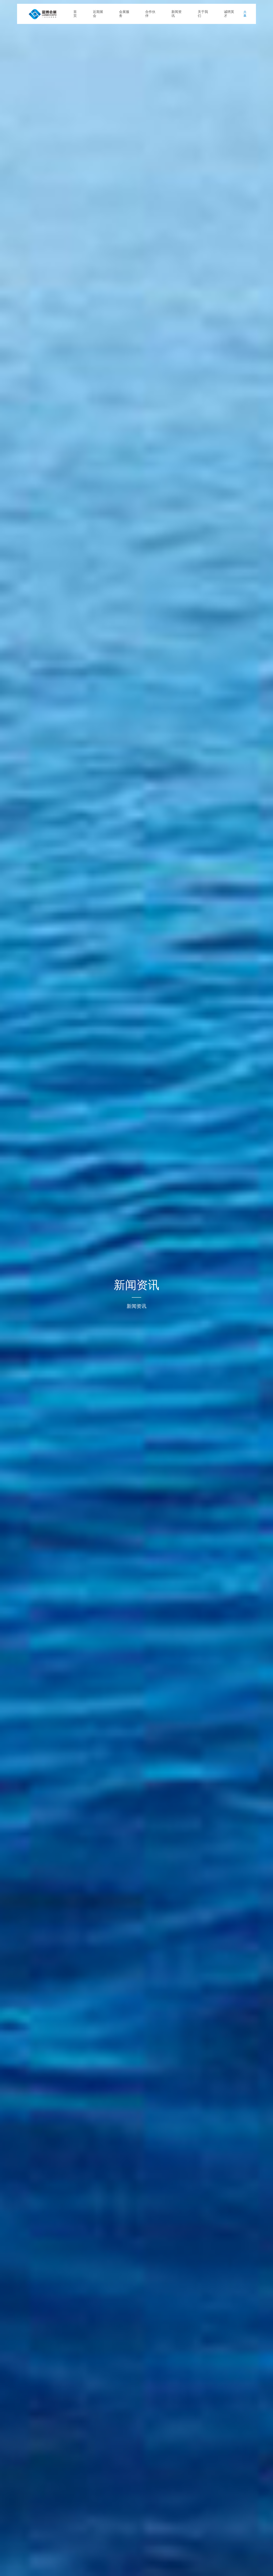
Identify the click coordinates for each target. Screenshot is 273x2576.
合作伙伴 (150, 14)
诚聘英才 (229, 14)
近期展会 (98, 14)
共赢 (244, 13)
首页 (75, 14)
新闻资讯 (176, 14)
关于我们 (203, 14)
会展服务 (124, 14)
